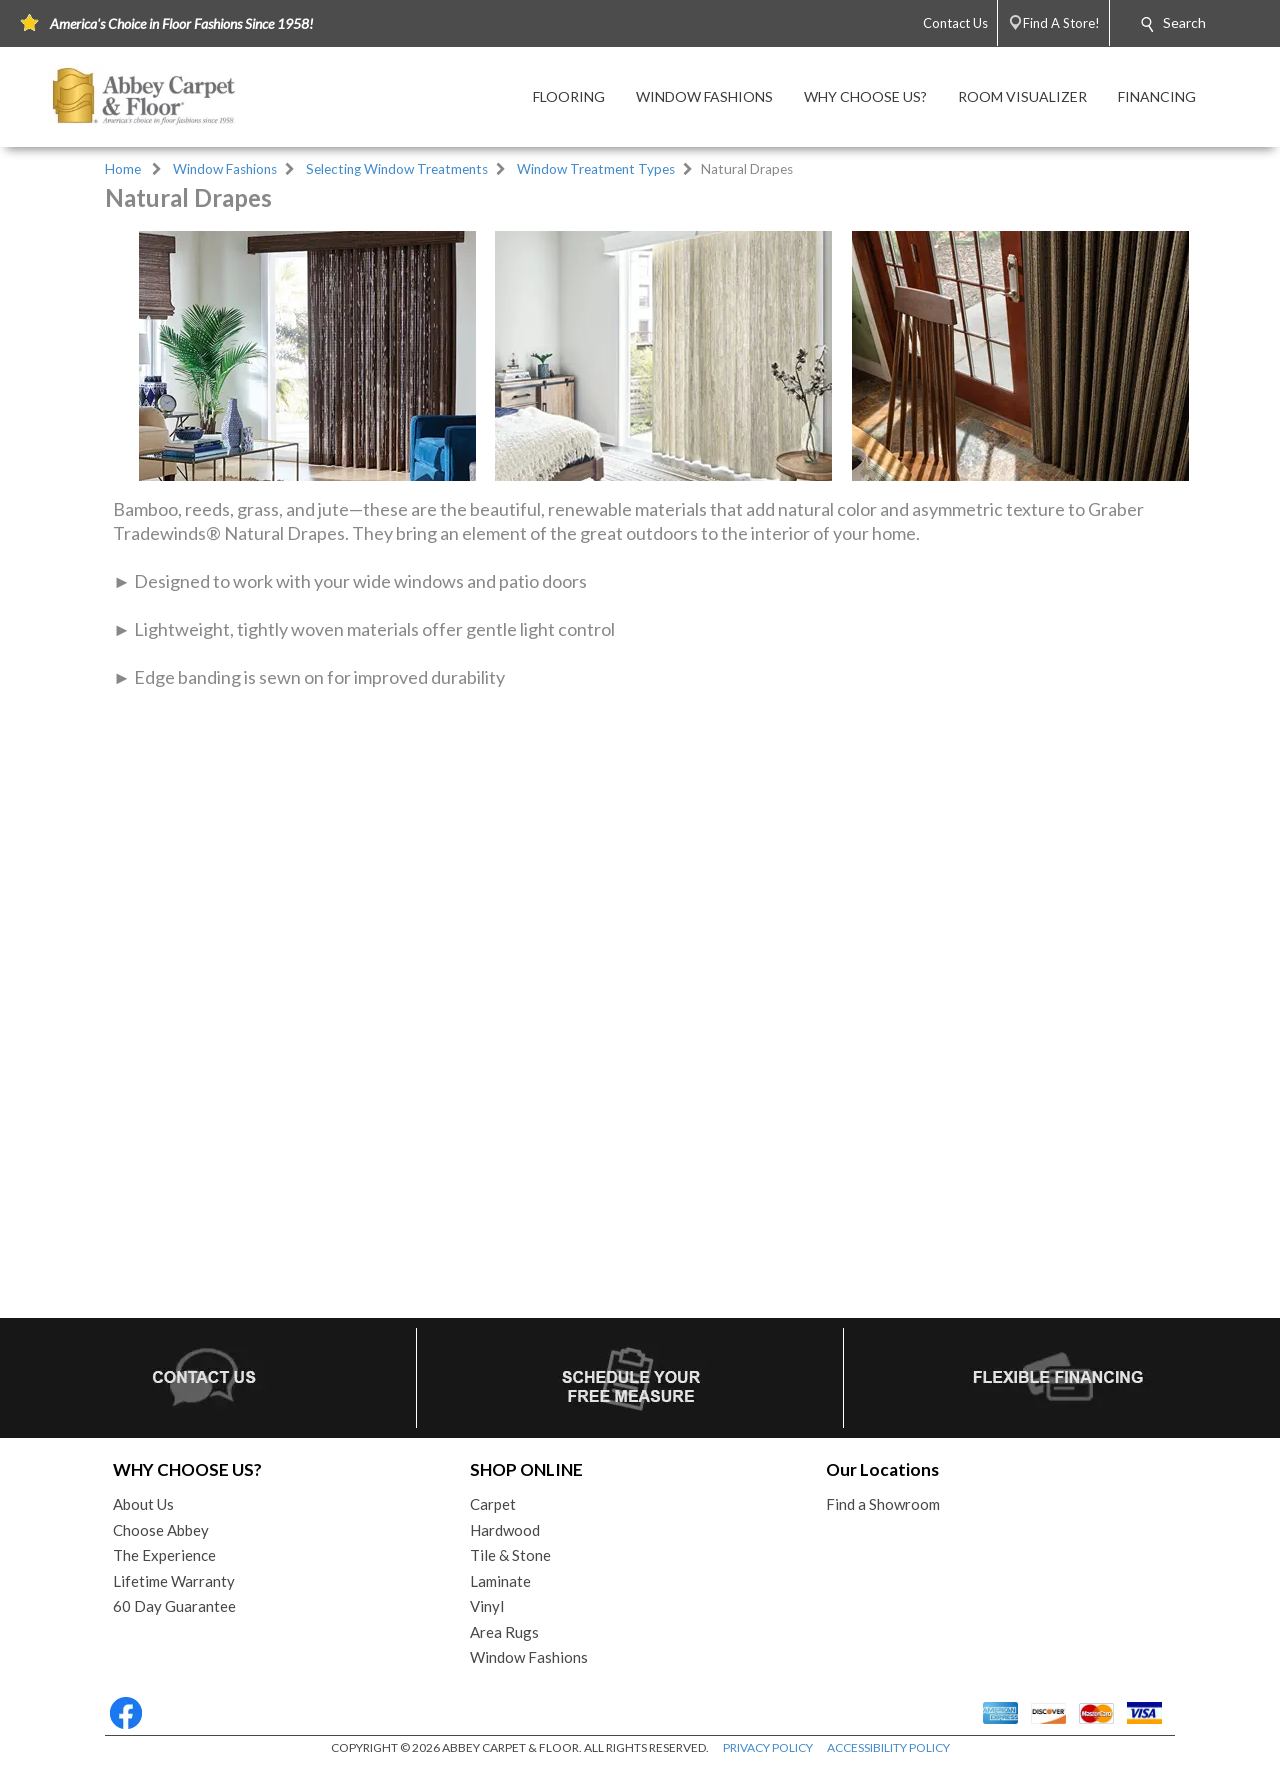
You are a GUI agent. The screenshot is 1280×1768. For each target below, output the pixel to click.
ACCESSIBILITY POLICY (888, 1747)
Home (123, 169)
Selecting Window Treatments (397, 169)
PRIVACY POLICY (768, 1747)
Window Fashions (225, 169)
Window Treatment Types (596, 169)
